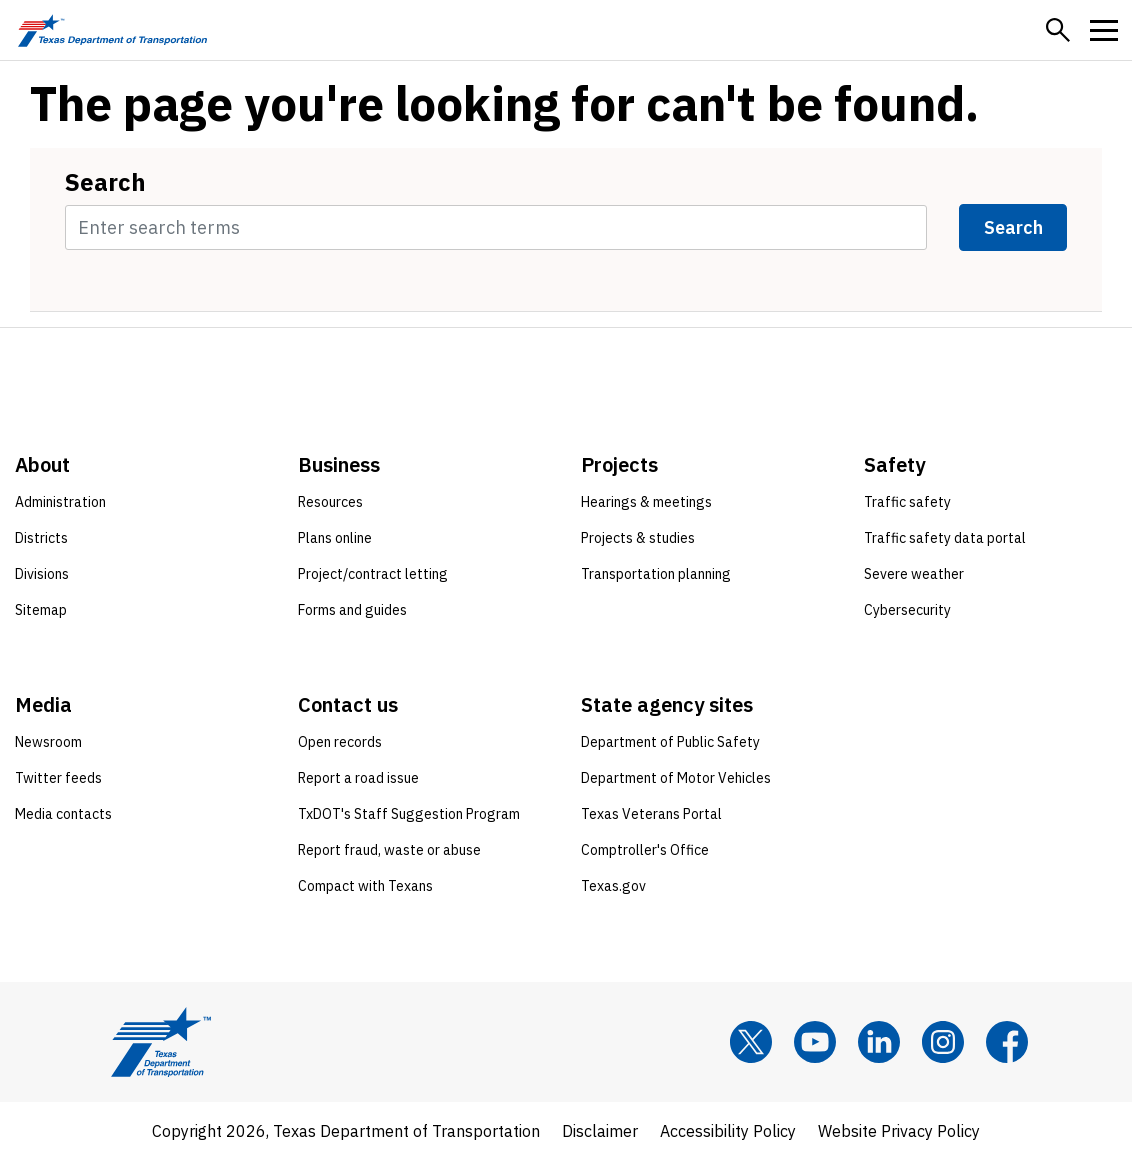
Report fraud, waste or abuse (389, 850)
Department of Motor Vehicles (676, 778)
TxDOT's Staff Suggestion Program (409, 814)
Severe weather (914, 574)
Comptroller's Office (645, 850)
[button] (1058, 30)
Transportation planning (656, 574)
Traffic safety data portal (945, 538)
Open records (340, 742)
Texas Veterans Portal (651, 814)
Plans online (335, 538)
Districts (41, 538)
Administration (60, 502)
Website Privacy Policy (899, 1131)
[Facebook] (1007, 1042)
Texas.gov (613, 886)
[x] (751, 1042)
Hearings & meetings (646, 502)
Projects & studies (638, 538)
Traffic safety (907, 502)
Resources (330, 502)
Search (105, 182)
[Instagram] (943, 1042)
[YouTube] (815, 1042)
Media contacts (63, 814)
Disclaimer (600, 1131)
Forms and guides (352, 610)
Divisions (42, 574)
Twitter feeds (58, 778)
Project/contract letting (373, 574)
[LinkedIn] (879, 1042)
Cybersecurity (907, 610)
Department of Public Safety (670, 742)
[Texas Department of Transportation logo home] (112, 30)
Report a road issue (358, 778)
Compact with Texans (365, 886)
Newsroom (48, 742)
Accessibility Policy (728, 1131)
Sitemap (41, 610)
